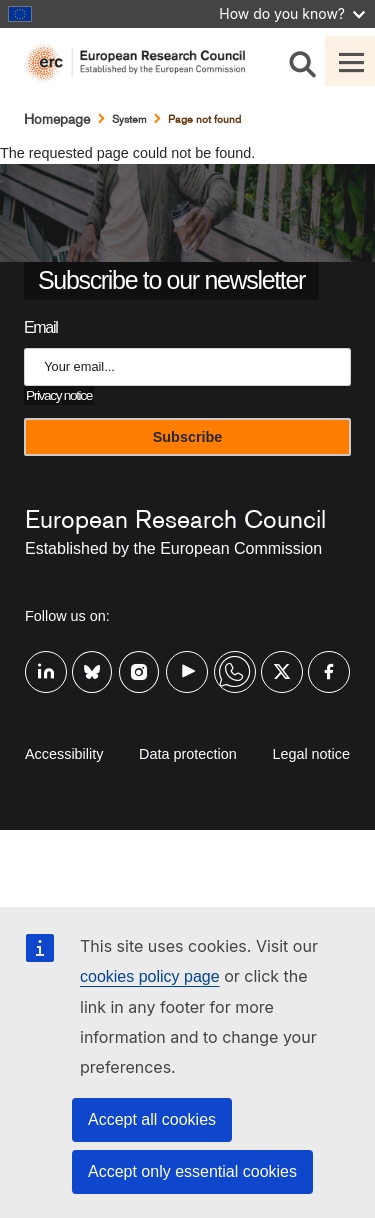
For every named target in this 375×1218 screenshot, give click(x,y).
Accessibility (64, 754)
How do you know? (292, 13)
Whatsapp (235, 659)
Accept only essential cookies (192, 1171)
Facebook (329, 659)
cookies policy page (150, 976)
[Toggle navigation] (350, 61)
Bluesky (93, 659)
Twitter (282, 659)
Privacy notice (59, 395)
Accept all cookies (152, 1119)
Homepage (57, 119)
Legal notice (311, 754)
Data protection (188, 754)
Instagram (140, 659)
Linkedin (46, 659)
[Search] (302, 61)
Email (40, 327)
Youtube (187, 659)
